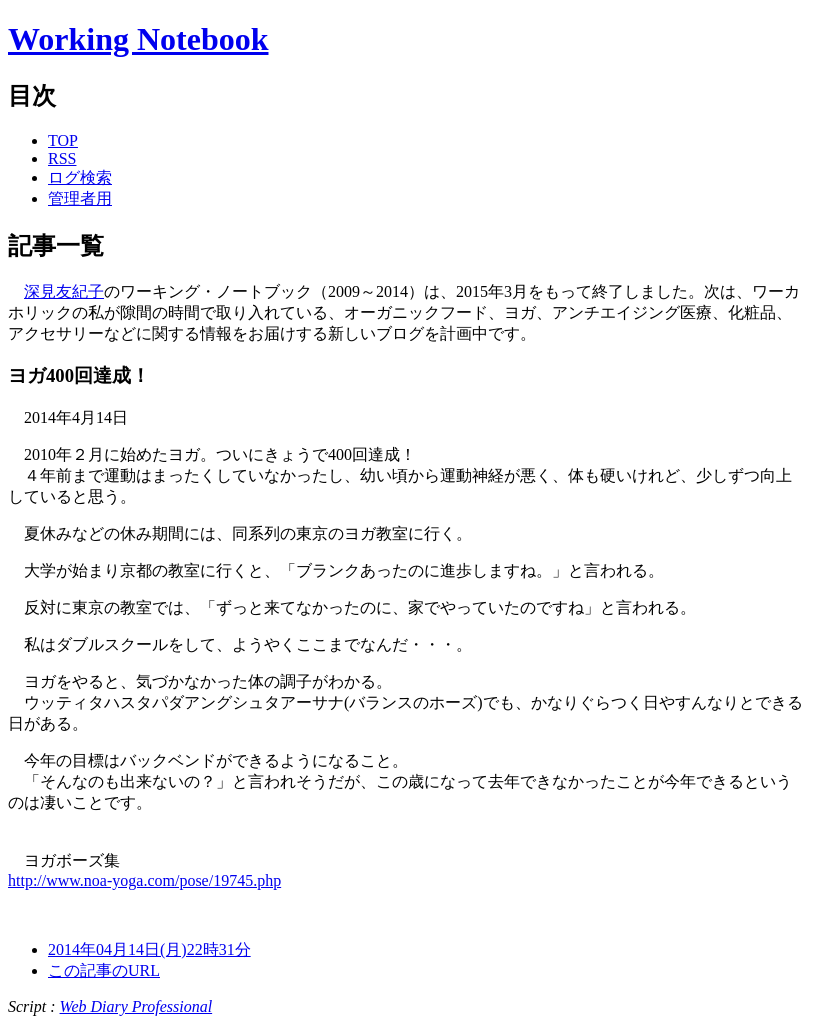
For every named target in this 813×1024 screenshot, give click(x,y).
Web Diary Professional (136, 1006)
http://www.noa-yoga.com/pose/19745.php (144, 880)
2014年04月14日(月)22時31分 (149, 949)
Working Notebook (138, 39)
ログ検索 (80, 177)
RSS (62, 158)
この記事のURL (104, 970)
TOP (63, 140)
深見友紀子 (64, 291)
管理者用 (80, 198)
